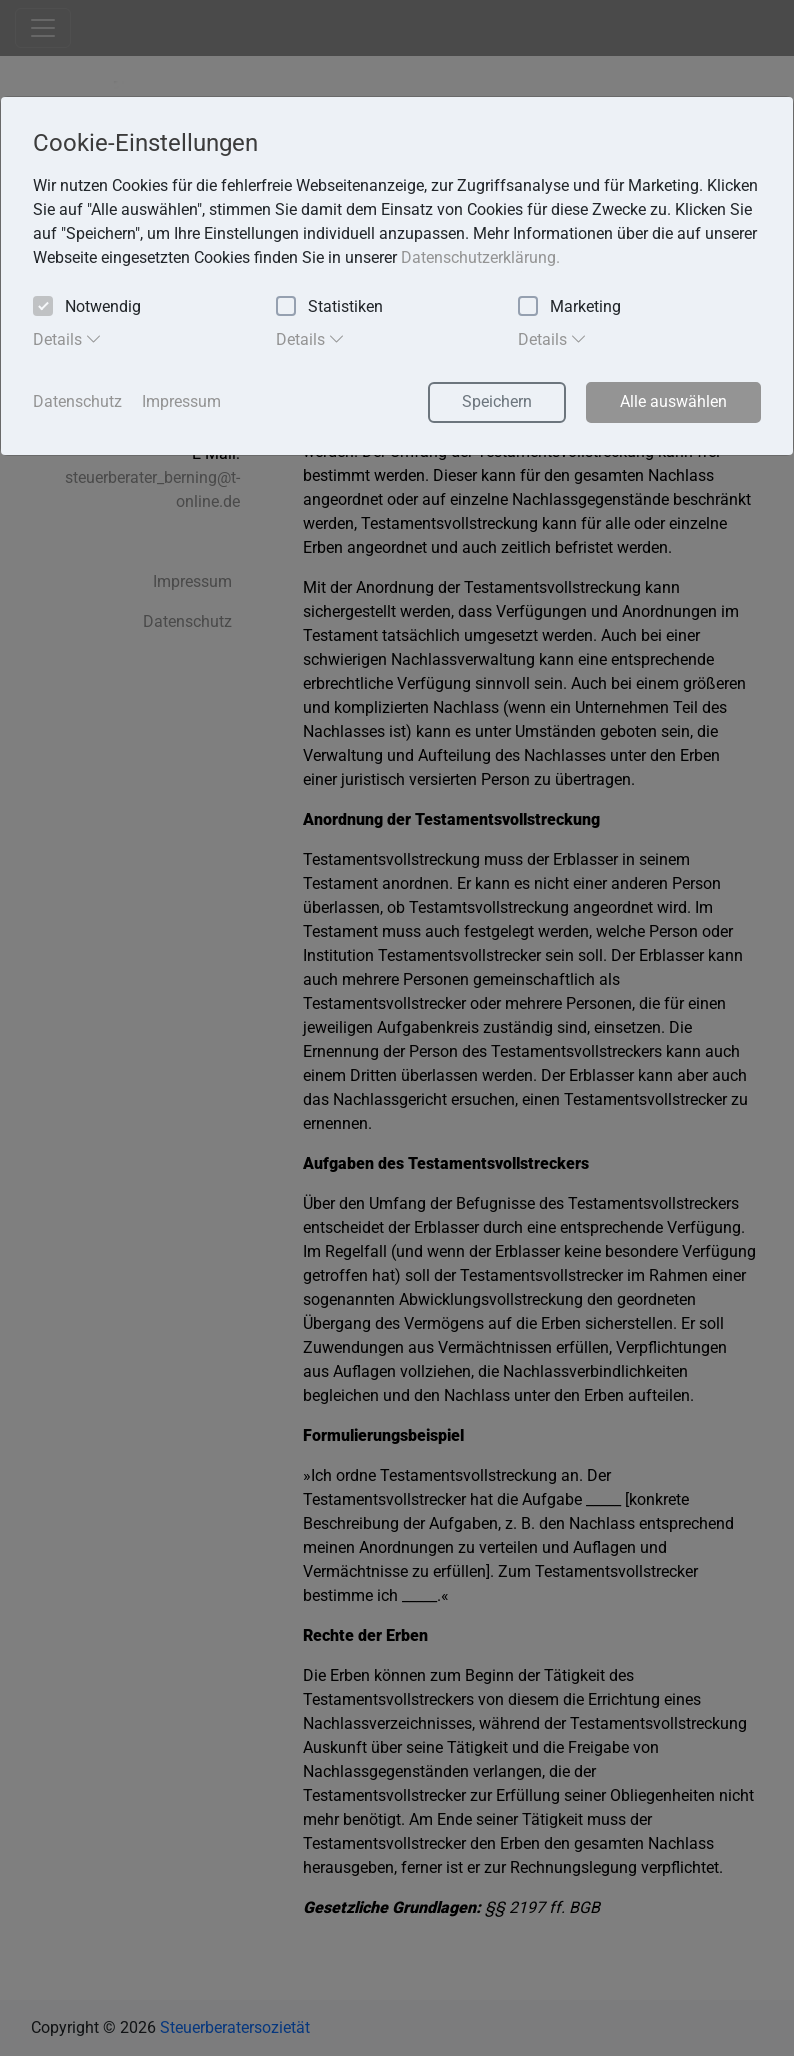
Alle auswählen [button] (673, 401)
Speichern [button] (497, 401)
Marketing (569, 307)
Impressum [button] (181, 401)
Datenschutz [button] (77, 401)
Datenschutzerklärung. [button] (480, 257)
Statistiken (329, 307)
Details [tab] (67, 339)
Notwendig (87, 307)
